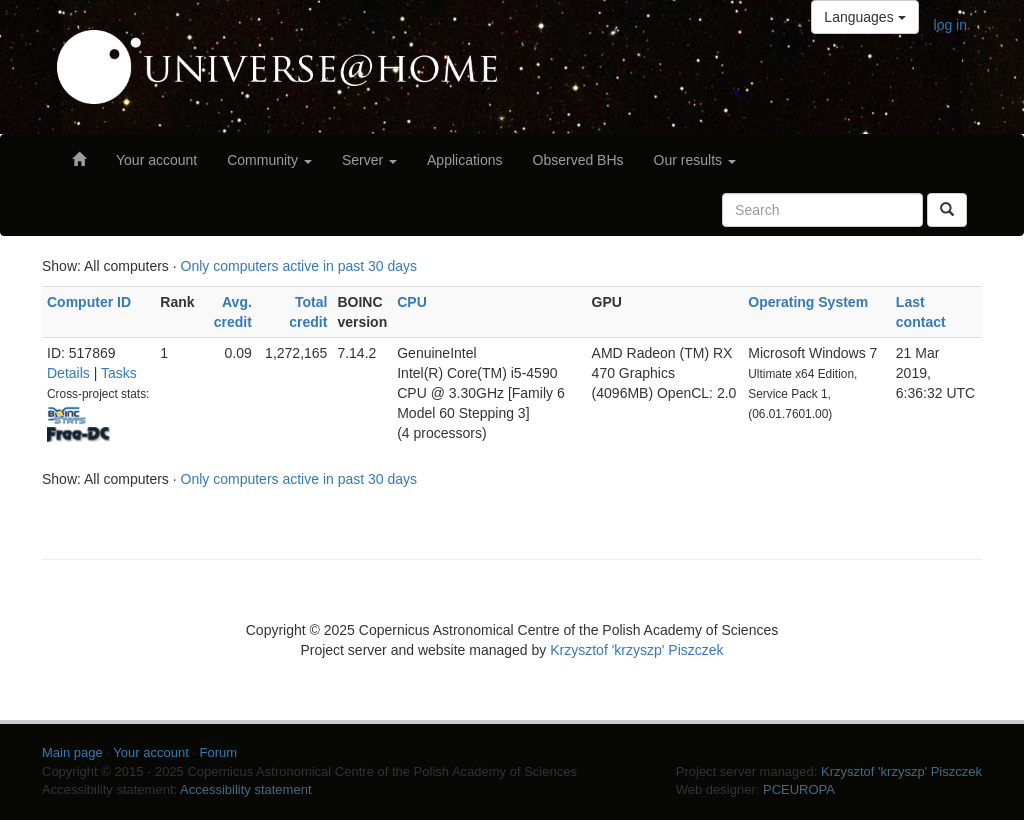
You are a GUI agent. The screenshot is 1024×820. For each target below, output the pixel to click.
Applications (465, 160)
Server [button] (369, 160)
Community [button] (269, 160)
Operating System (808, 302)
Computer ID (89, 302)
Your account (156, 160)
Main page (72, 752)
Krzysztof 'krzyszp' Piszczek (636, 650)
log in (950, 25)
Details (68, 373)
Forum (219, 752)
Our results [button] (695, 160)
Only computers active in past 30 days (299, 266)
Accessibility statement (246, 789)
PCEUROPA (799, 789)
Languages (864, 17)
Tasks (119, 373)
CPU (412, 302)
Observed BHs (578, 160)
